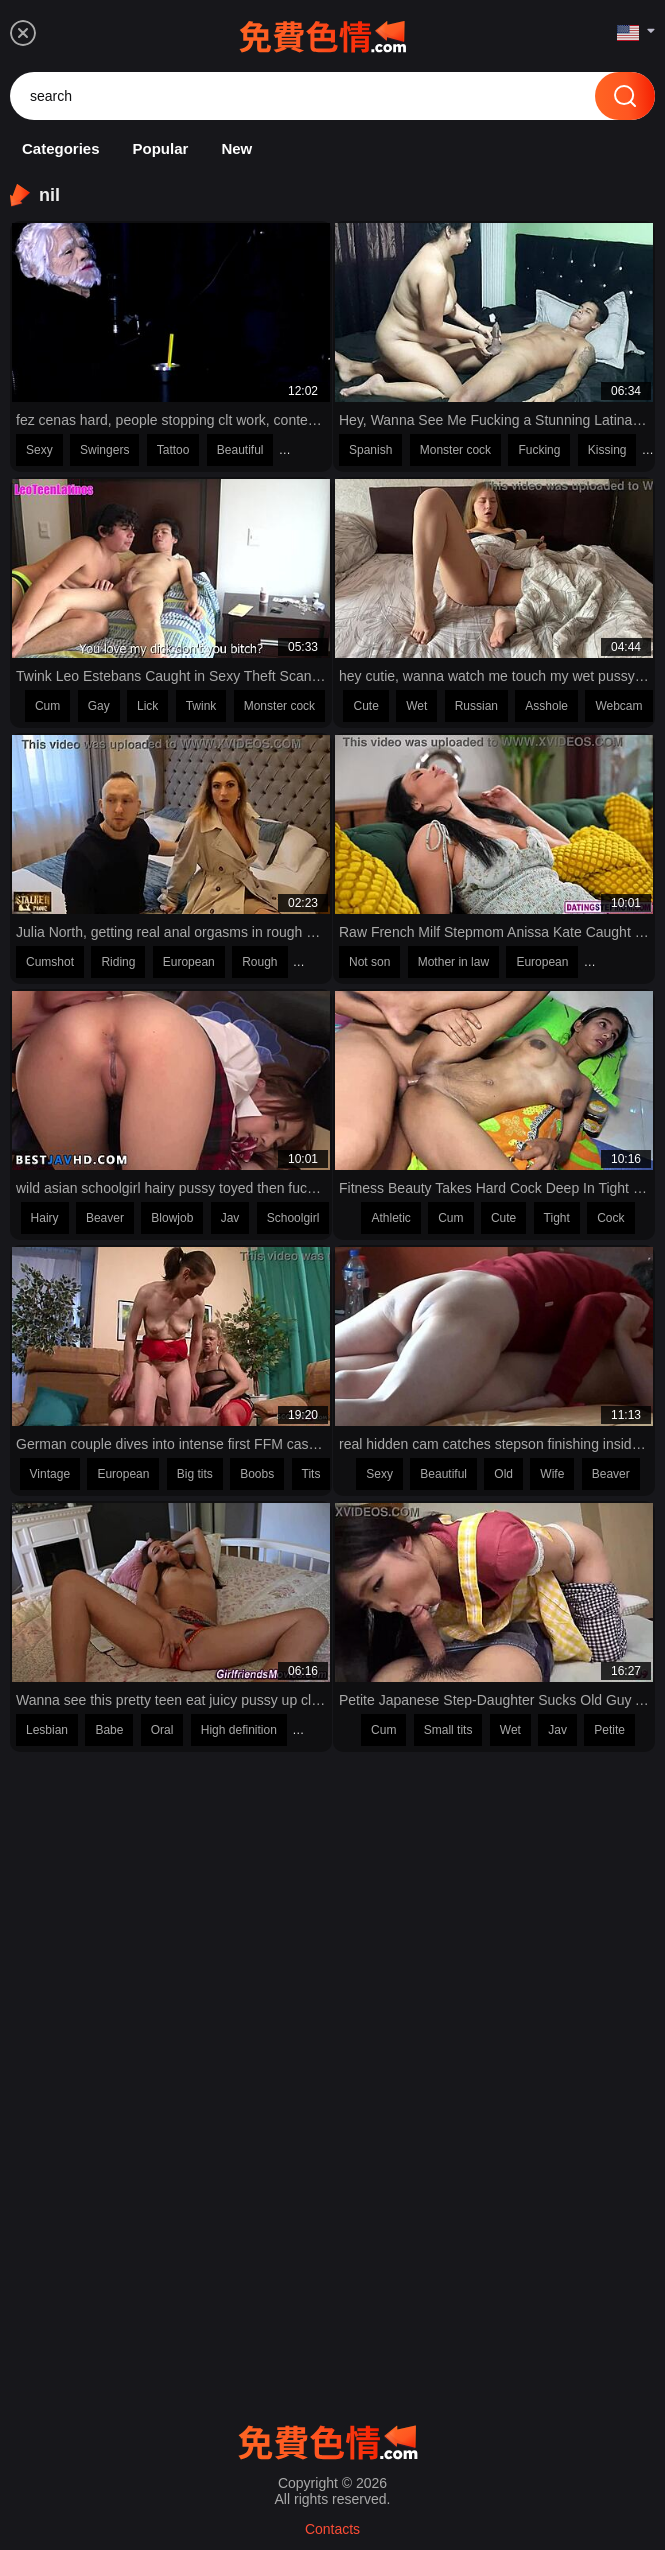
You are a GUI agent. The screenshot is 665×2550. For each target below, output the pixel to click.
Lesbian (47, 1730)
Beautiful (240, 450)
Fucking (539, 450)
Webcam (618, 706)
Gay (99, 706)
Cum (47, 706)
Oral (162, 1730)
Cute (365, 706)
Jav (230, 1218)
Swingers (104, 450)
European (189, 962)
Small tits (448, 1730)
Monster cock (455, 450)
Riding (118, 962)
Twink (201, 706)
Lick (147, 706)
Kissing (607, 450)
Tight (557, 1218)
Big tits (195, 1474)
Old (503, 1474)
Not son (369, 962)
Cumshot (50, 962)
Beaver (105, 1218)
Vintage (50, 1474)
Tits (311, 1474)
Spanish (370, 450)
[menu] (23, 33)
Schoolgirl (293, 1218)
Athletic (390, 1218)
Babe (109, 1730)
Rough (259, 962)
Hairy (45, 1218)
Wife (552, 1474)
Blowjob (172, 1218)
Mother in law (453, 962)
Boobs (257, 1474)
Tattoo (173, 450)
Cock (610, 1218)
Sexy (39, 450)
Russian (476, 706)
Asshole (546, 706)
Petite (609, 1730)
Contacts (332, 2529)
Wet (416, 706)
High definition (239, 1730)
